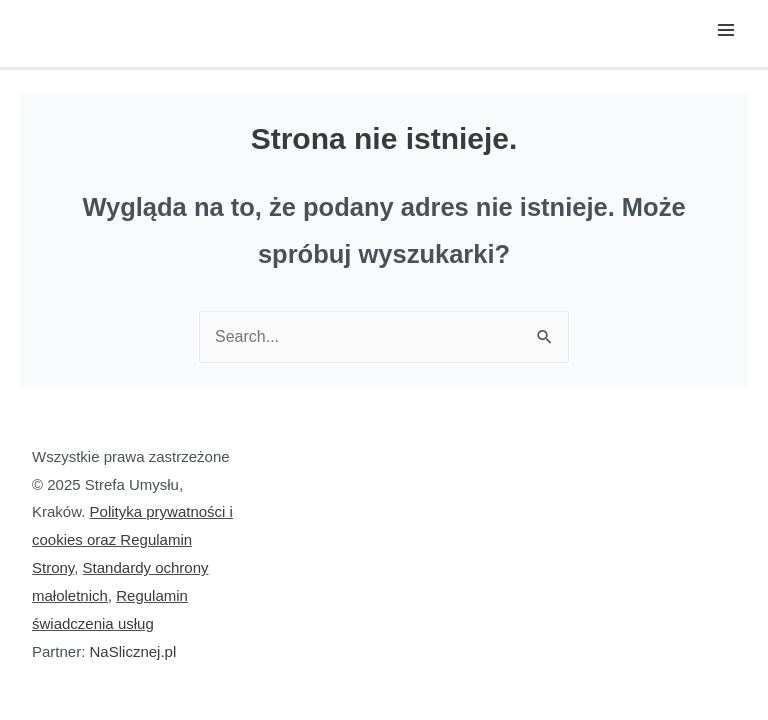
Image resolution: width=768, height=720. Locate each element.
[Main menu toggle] (726, 30)
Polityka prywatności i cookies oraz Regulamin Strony (132, 539)
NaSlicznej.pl (133, 651)
